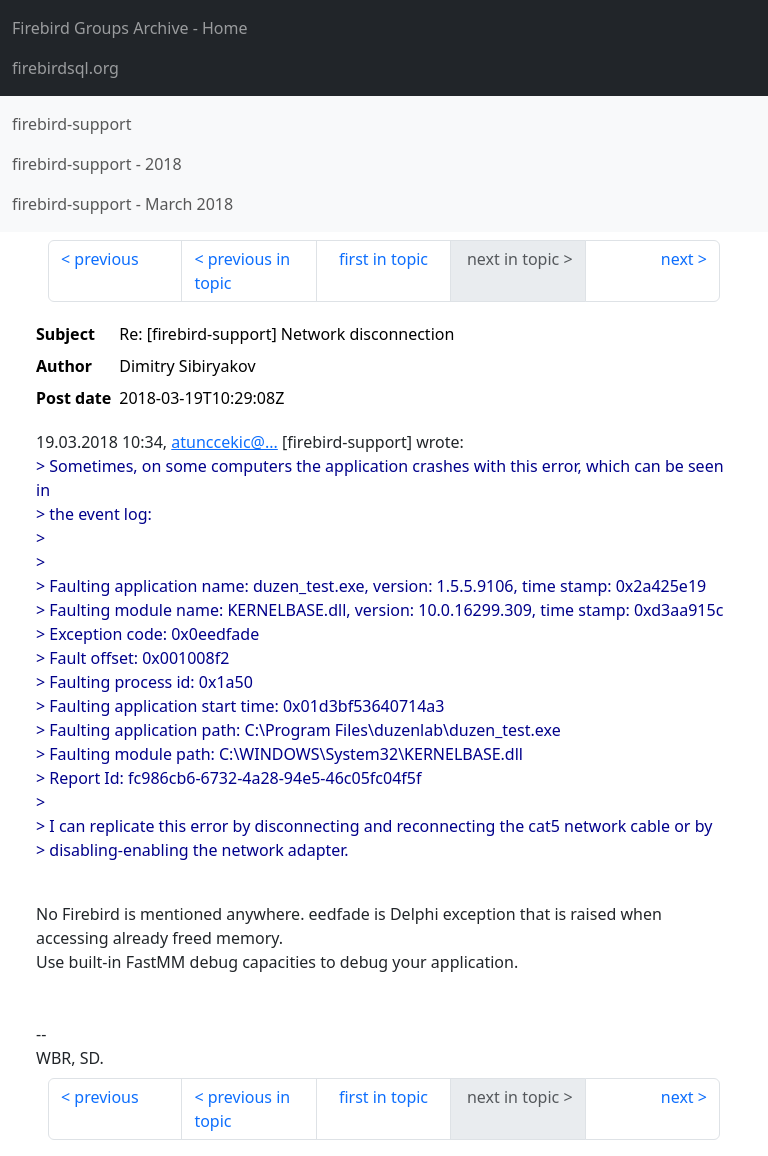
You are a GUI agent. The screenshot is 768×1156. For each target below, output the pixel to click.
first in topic (383, 259)
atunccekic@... (224, 442)
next (677, 259)
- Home (130, 28)
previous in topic (242, 271)
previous (106, 259)
